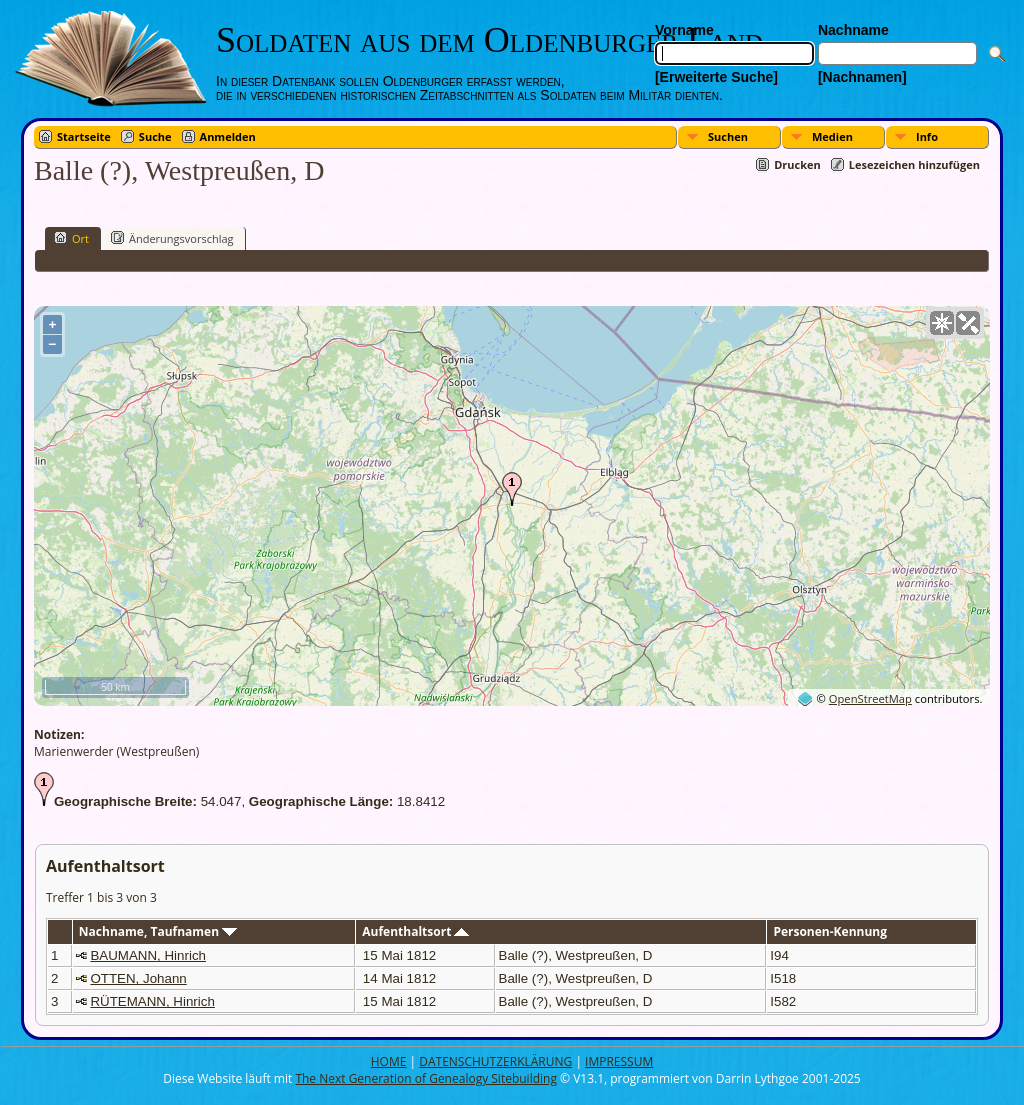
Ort (71, 238)
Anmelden (228, 136)
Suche (155, 136)
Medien (832, 136)
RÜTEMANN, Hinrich (152, 1001)
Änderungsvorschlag (172, 238)
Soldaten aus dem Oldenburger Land (489, 40)
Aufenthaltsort (415, 931)
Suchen (728, 136)
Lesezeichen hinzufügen (914, 164)
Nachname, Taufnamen (158, 931)
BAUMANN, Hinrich (148, 955)
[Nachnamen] (862, 77)
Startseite (84, 136)
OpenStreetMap (870, 698)
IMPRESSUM (619, 1061)
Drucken (797, 164)
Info (927, 136)
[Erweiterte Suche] (716, 77)
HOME (389, 1061)
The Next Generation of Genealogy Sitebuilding (426, 1078)
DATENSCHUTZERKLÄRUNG (495, 1061)
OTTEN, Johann (138, 978)
